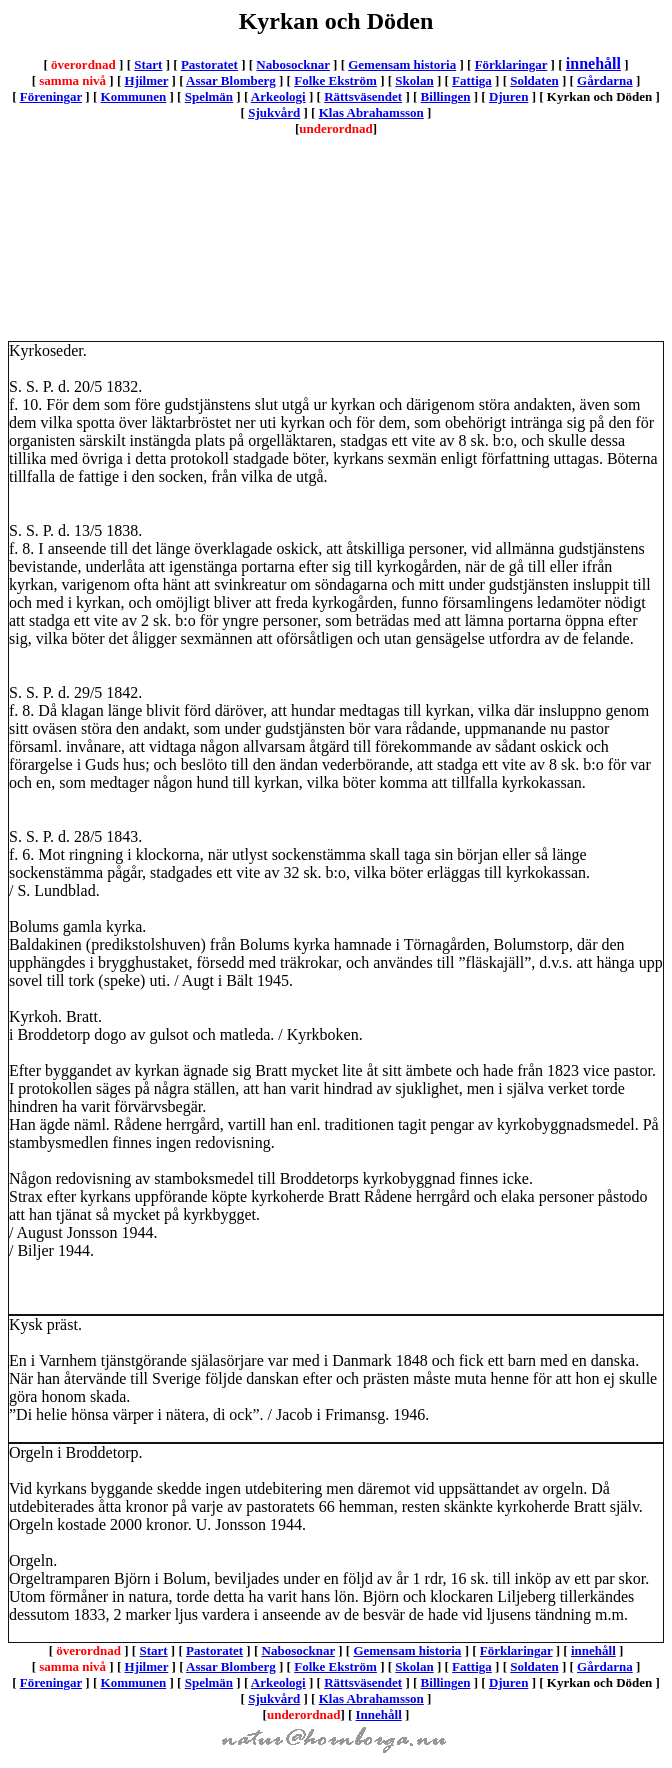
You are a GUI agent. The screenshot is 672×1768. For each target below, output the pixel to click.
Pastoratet (209, 64)
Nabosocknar (292, 64)
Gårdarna (605, 80)
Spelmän (209, 96)
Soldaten (534, 80)
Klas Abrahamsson (371, 112)
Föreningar (51, 96)
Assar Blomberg (231, 80)
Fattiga (472, 80)
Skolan (414, 80)
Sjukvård (274, 112)
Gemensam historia (402, 64)
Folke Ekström (335, 80)
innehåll (593, 63)
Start (148, 64)
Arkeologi (278, 96)
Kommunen (134, 96)
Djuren (508, 96)
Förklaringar (511, 64)
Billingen (446, 96)
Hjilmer (147, 80)
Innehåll (379, 1714)
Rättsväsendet (363, 96)
